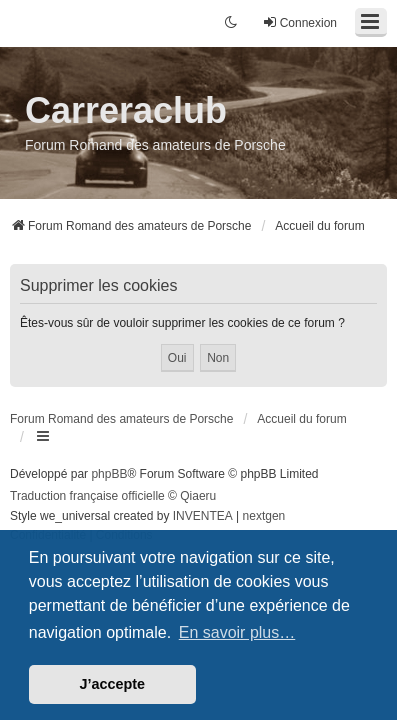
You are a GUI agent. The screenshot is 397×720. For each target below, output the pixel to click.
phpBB (109, 474)
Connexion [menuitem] (299, 22)
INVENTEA (203, 516)
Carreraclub (126, 110)
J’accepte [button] (113, 684)
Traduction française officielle (87, 496)
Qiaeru (198, 496)
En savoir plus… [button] (237, 632)
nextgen (264, 516)
